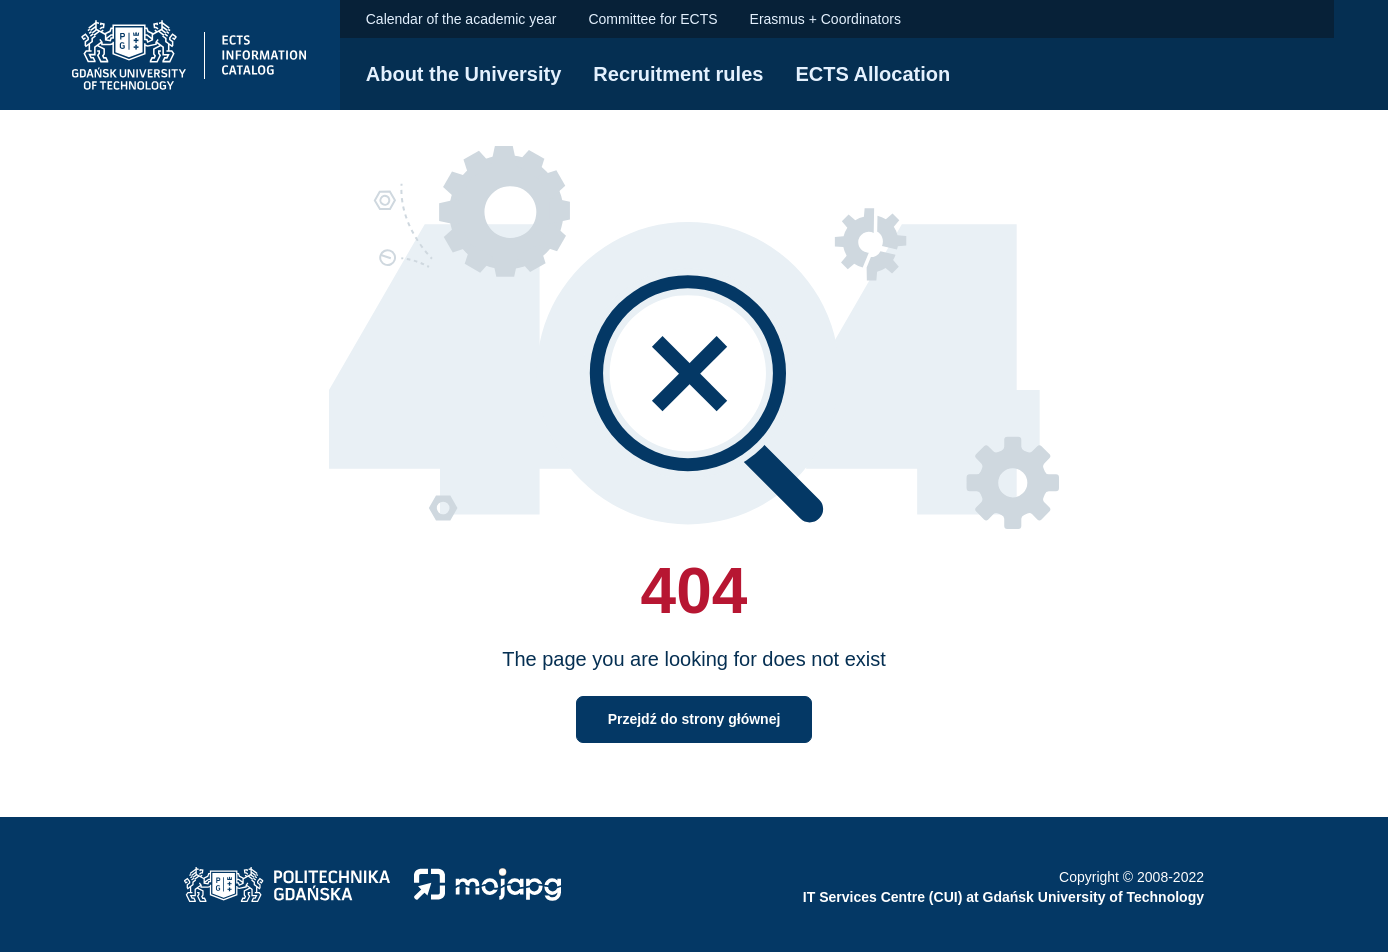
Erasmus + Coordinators (825, 19)
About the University (464, 74)
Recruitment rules (678, 74)
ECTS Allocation (872, 74)
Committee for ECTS (652, 19)
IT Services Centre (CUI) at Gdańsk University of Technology (1003, 897)
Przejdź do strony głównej (694, 719)
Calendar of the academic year (461, 19)
